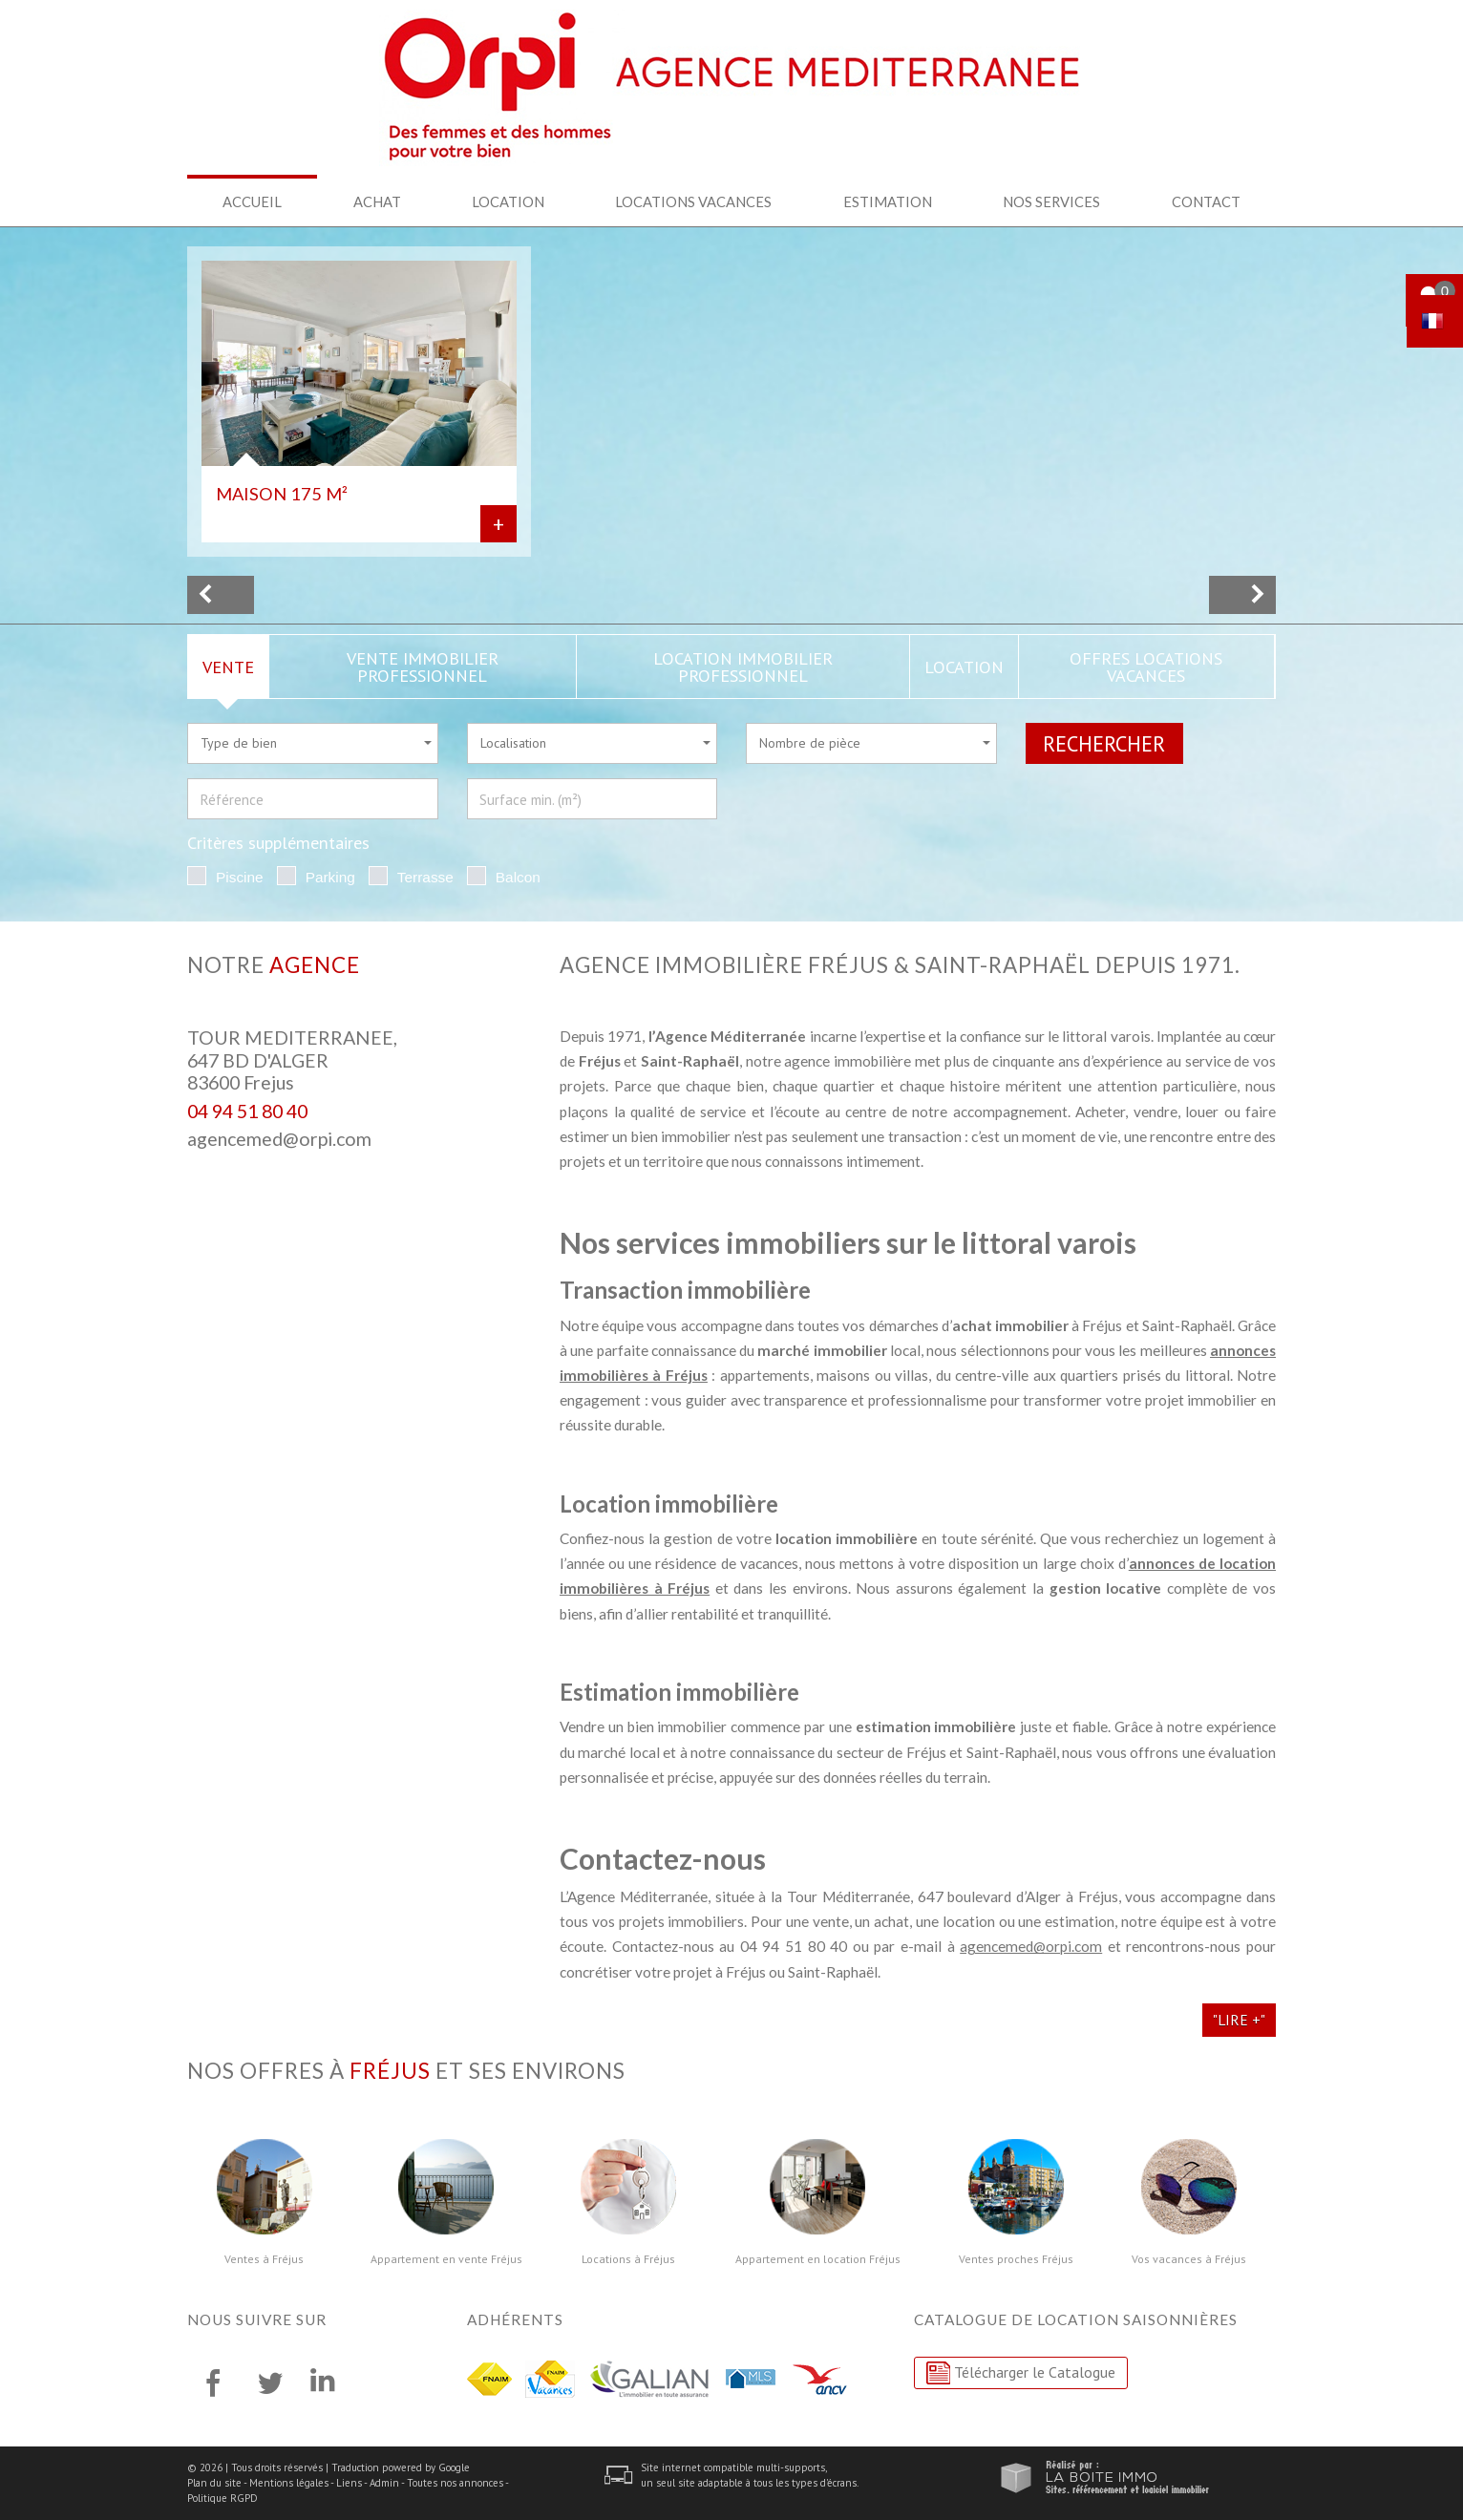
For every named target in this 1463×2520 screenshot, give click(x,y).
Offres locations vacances (1146, 666)
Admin (384, 2482)
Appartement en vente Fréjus (446, 2259)
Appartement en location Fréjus (818, 2259)
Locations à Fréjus (628, 2259)
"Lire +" (1239, 2019)
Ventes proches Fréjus (1016, 2259)
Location (508, 201)
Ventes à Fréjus (264, 2259)
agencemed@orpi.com (279, 1139)
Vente (228, 666)
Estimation (887, 201)
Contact (1206, 201)
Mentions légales (289, 2482)
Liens (349, 2482)
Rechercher (1104, 743)
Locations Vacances (693, 201)
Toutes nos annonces (455, 2482)
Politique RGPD (222, 2498)
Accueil (252, 201)
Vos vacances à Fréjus (1189, 2259)
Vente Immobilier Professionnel (422, 666)
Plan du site (214, 2482)
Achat (377, 201)
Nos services (1051, 201)
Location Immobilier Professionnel (743, 666)
